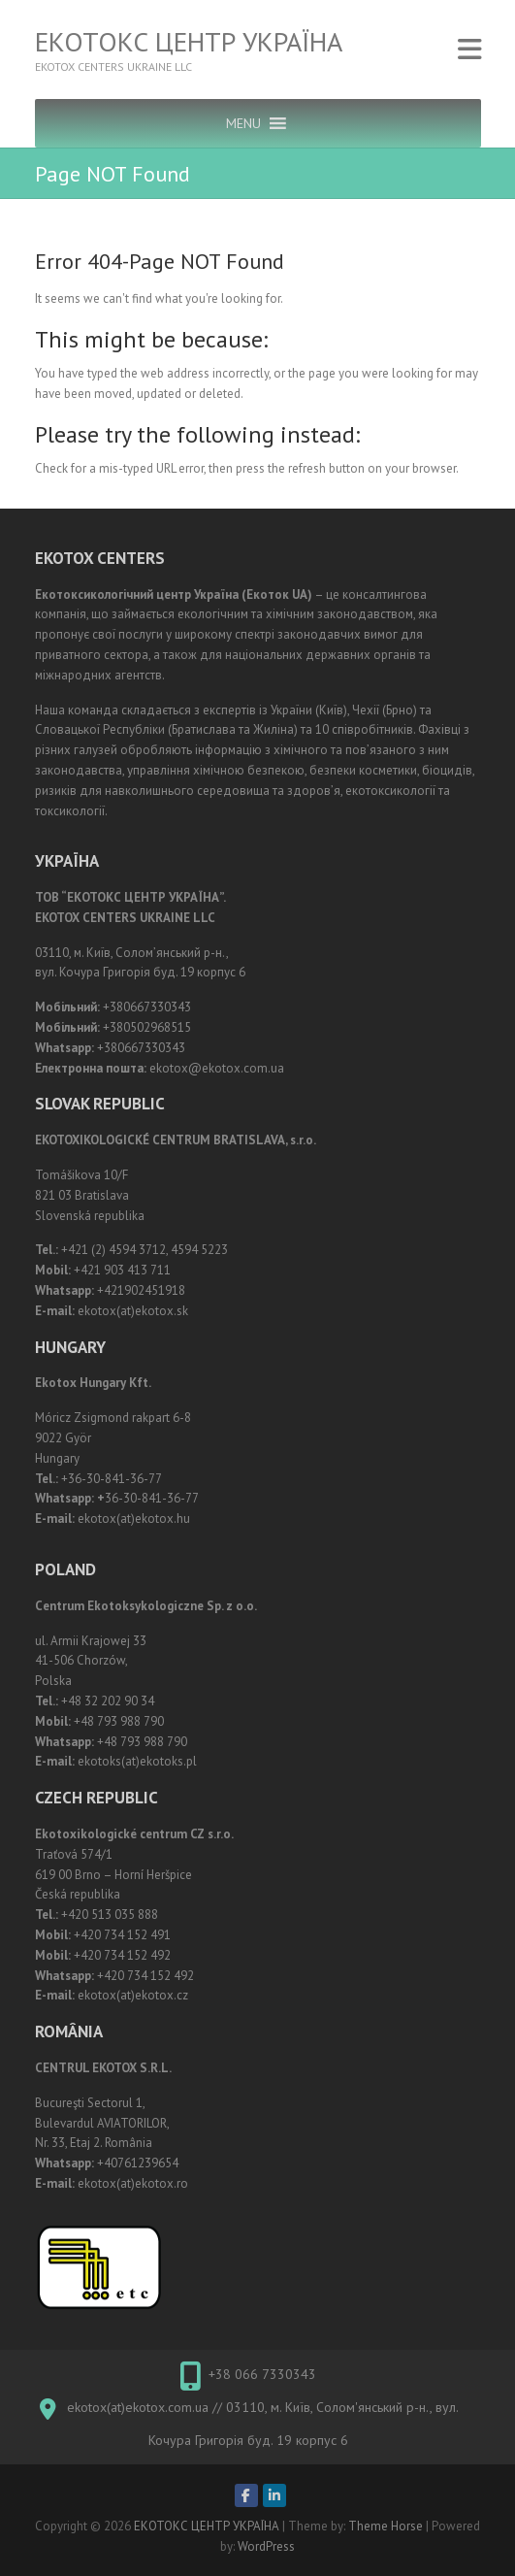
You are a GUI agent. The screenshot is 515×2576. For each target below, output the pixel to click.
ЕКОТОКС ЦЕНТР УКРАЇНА (188, 41)
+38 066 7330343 (262, 2374)
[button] (243, 123)
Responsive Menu (469, 49)
